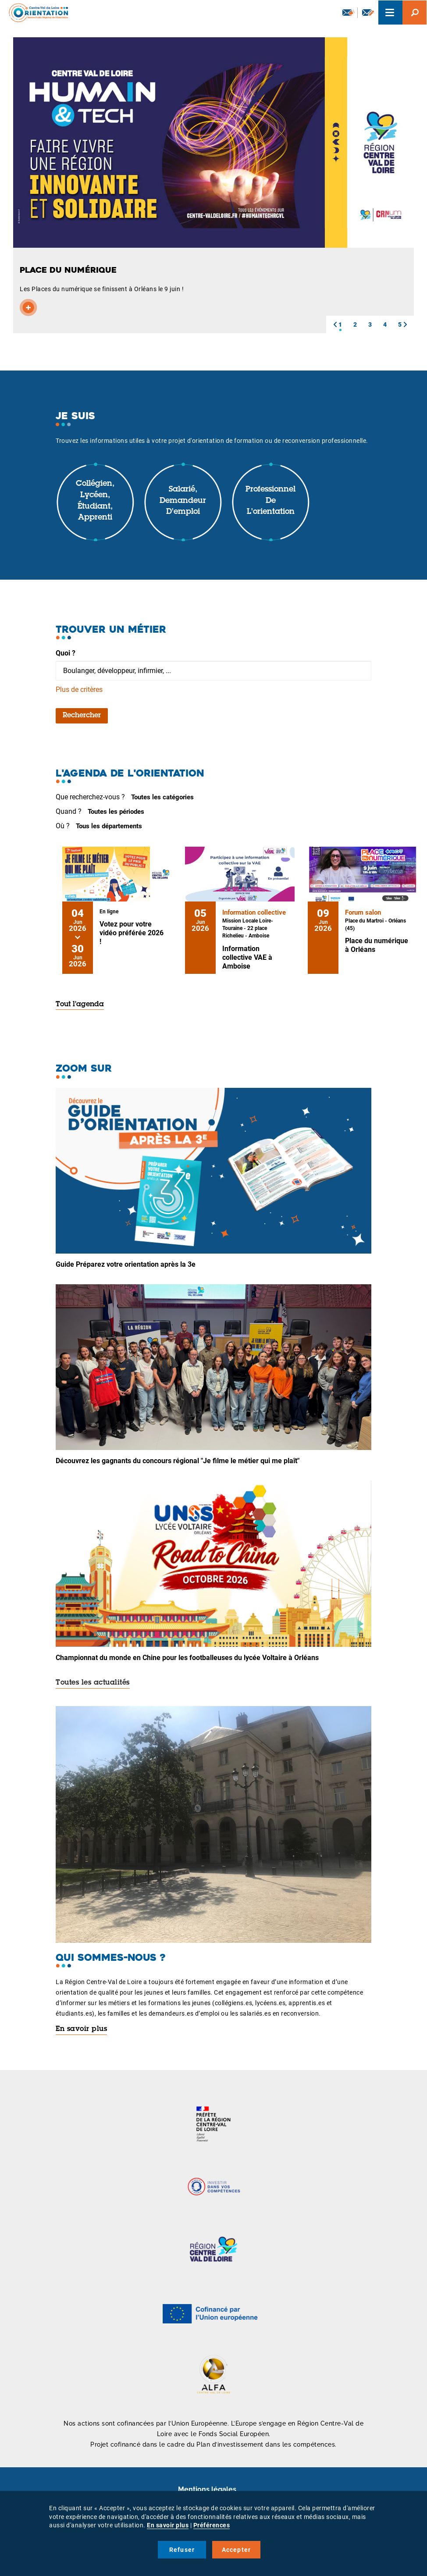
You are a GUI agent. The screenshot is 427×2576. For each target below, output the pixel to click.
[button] (335, 324)
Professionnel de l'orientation (270, 501)
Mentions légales (207, 2489)
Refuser (182, 2549)
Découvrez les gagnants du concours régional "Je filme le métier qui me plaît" (177, 1461)
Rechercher (82, 715)
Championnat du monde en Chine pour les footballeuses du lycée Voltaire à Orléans (187, 1657)
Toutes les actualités (93, 1682)
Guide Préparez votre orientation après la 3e (126, 1264)
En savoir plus (81, 2029)
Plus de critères (79, 689)
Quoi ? (65, 653)
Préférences (211, 2525)
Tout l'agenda (80, 1004)
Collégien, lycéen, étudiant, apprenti (95, 501)
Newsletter (348, 12)
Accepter (236, 2549)
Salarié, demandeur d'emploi (183, 501)
